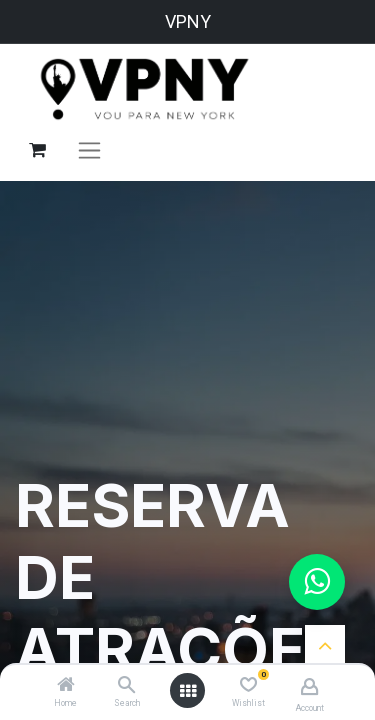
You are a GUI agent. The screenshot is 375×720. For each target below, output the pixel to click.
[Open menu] (188, 691)
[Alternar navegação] (89, 150)
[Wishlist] (248, 685)
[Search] (126, 686)
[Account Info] (309, 686)
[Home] (66, 686)
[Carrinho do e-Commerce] (37, 150)
